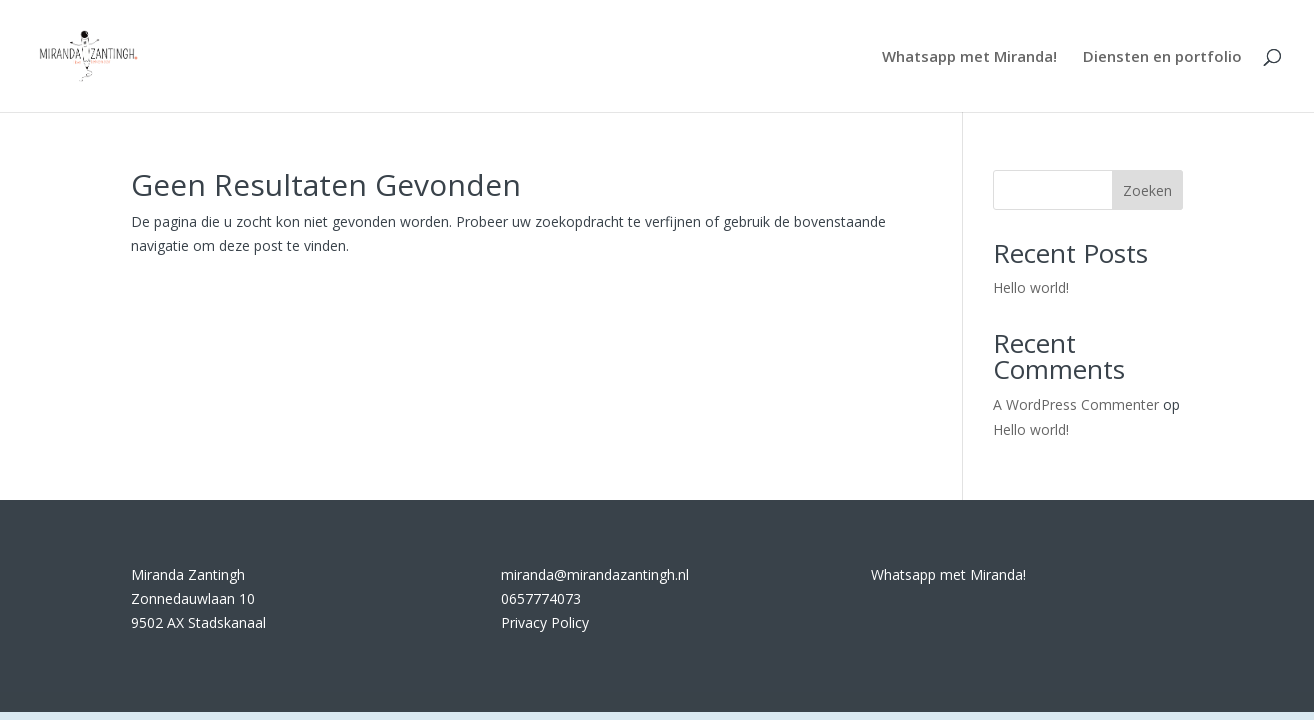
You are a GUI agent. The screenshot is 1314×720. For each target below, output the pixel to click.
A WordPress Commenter (1076, 404)
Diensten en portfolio (1162, 57)
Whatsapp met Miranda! (969, 57)
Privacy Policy (545, 622)
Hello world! (1031, 287)
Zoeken (1147, 190)
